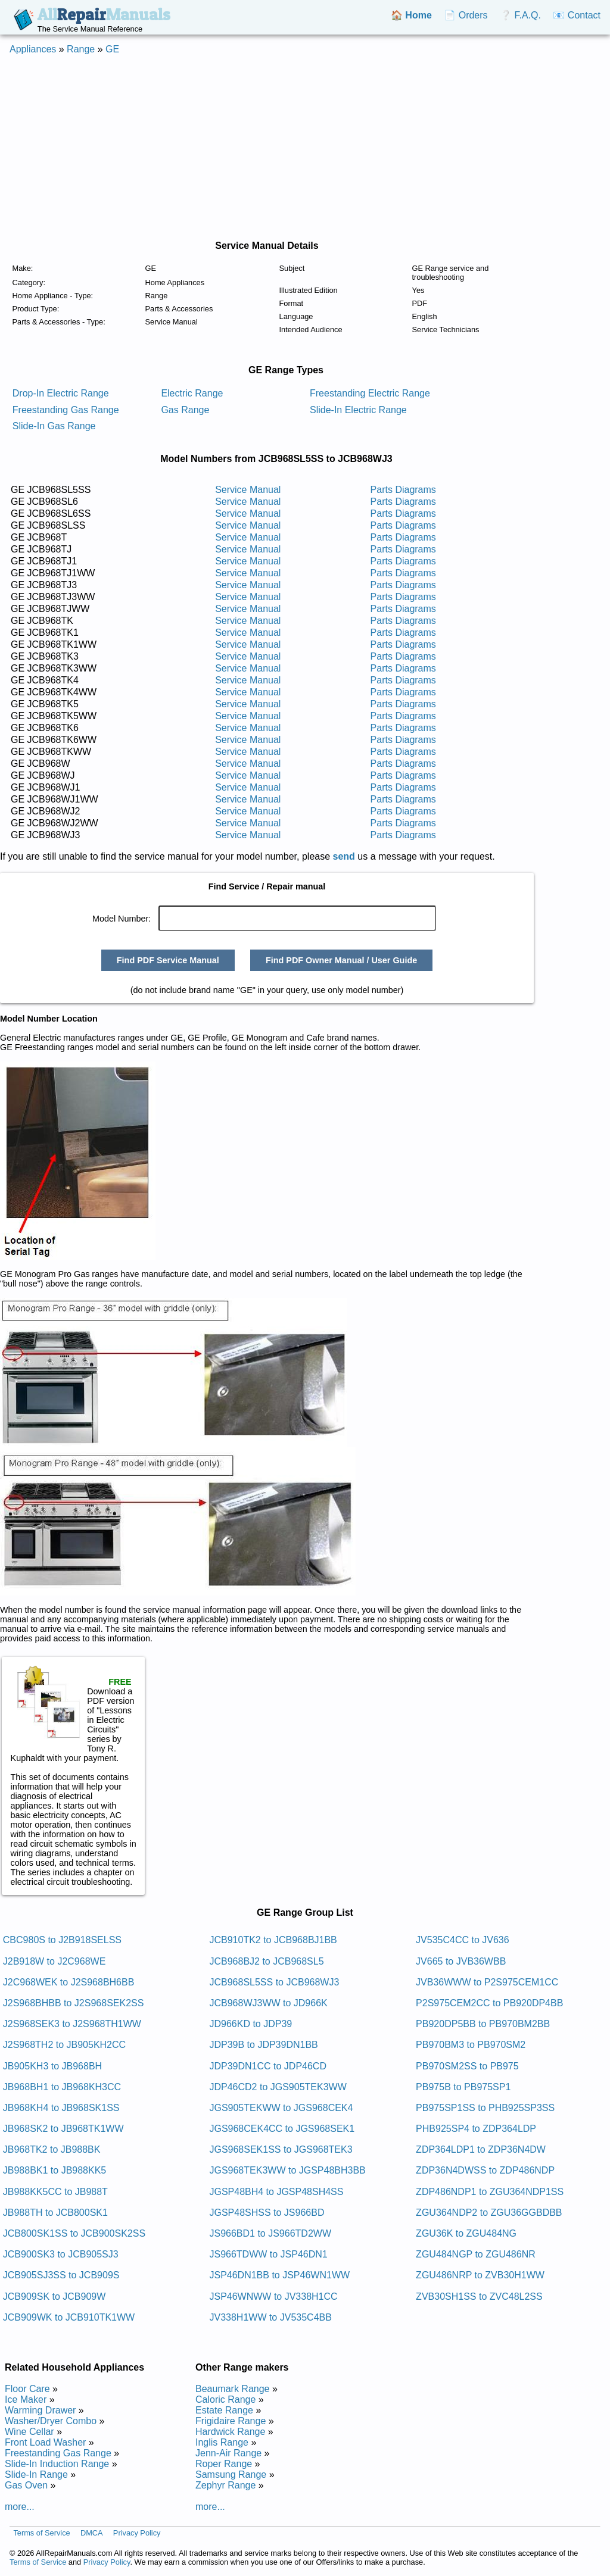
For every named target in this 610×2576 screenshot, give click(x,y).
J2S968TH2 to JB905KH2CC (64, 2045)
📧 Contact (576, 15)
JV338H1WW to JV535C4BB (270, 2317)
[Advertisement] (305, 147)
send (344, 856)
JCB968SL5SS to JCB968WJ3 (274, 1982)
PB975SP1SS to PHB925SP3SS (485, 2108)
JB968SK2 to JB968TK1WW (63, 2129)
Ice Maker (25, 2399)
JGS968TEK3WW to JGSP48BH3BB (287, 2170)
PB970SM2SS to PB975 (467, 2066)
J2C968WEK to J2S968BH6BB (69, 1982)
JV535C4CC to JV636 (462, 1940)
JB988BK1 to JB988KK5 (54, 2170)
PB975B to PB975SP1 (463, 2087)
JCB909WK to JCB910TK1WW (69, 2317)
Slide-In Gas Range (54, 426)
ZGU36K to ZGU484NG (466, 2233)
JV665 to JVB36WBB (461, 1961)
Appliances (33, 49)
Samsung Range (230, 2474)
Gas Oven (26, 2485)
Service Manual (248, 490)
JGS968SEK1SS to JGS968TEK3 (280, 2149)
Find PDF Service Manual (168, 960)
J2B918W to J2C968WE (54, 1961)
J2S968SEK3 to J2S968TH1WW (72, 2024)
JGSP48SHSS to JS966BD (266, 2212)
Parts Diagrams (403, 490)
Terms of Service (41, 2532)
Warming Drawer (40, 2410)
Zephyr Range (225, 2485)
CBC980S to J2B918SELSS (62, 1940)
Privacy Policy (137, 2532)
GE (112, 49)
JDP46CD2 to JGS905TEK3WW (277, 2087)
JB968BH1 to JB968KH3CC (62, 2087)
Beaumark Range (232, 2389)
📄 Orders (465, 15)
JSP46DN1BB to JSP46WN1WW (279, 2275)
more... (20, 2507)
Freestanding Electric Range (370, 393)
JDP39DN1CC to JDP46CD (267, 2066)
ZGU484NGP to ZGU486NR (476, 2254)
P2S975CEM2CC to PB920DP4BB (489, 2003)
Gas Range (185, 410)
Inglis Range (221, 2442)
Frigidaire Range (230, 2421)
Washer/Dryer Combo (51, 2421)
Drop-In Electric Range (61, 393)
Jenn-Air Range (228, 2453)
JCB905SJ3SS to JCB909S (61, 2275)
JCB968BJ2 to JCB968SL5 (266, 1961)
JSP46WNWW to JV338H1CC (273, 2296)
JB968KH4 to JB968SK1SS (61, 2108)
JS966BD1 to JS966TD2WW (270, 2233)
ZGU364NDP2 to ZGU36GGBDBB (489, 2212)
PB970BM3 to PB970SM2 (470, 2045)
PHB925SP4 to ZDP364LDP (476, 2129)
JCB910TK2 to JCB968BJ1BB (273, 1940)
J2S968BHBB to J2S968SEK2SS (73, 2003)
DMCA (91, 2532)
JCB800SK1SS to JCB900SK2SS (74, 2233)
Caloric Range (225, 2399)
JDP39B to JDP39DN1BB (263, 2045)
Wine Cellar (29, 2432)
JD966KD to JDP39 (250, 2024)
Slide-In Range (36, 2474)
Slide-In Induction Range (57, 2464)
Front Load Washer (45, 2442)
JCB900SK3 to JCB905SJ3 (61, 2254)
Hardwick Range (230, 2432)
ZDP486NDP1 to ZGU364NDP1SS (490, 2192)
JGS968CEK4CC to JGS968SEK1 (281, 2129)
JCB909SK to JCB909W (54, 2296)
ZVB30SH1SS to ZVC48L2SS (479, 2296)
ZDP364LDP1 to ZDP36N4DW (481, 2149)
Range (81, 49)
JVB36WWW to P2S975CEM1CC (487, 1982)
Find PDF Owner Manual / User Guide (341, 960)
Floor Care (27, 2389)
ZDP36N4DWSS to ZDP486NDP (485, 2170)
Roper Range (223, 2464)
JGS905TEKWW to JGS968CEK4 (281, 2108)
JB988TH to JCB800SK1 (55, 2212)
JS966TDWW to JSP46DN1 (268, 2254)
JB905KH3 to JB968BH (52, 2066)
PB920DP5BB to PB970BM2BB (483, 2024)
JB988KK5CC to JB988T (55, 2192)
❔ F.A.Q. (520, 15)
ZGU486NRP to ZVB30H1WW (480, 2275)
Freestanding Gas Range (66, 410)
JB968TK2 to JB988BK (52, 2149)
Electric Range (192, 393)
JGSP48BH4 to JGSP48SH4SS (276, 2192)
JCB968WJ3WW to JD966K (268, 2003)
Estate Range (224, 2410)
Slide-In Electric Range (358, 410)
